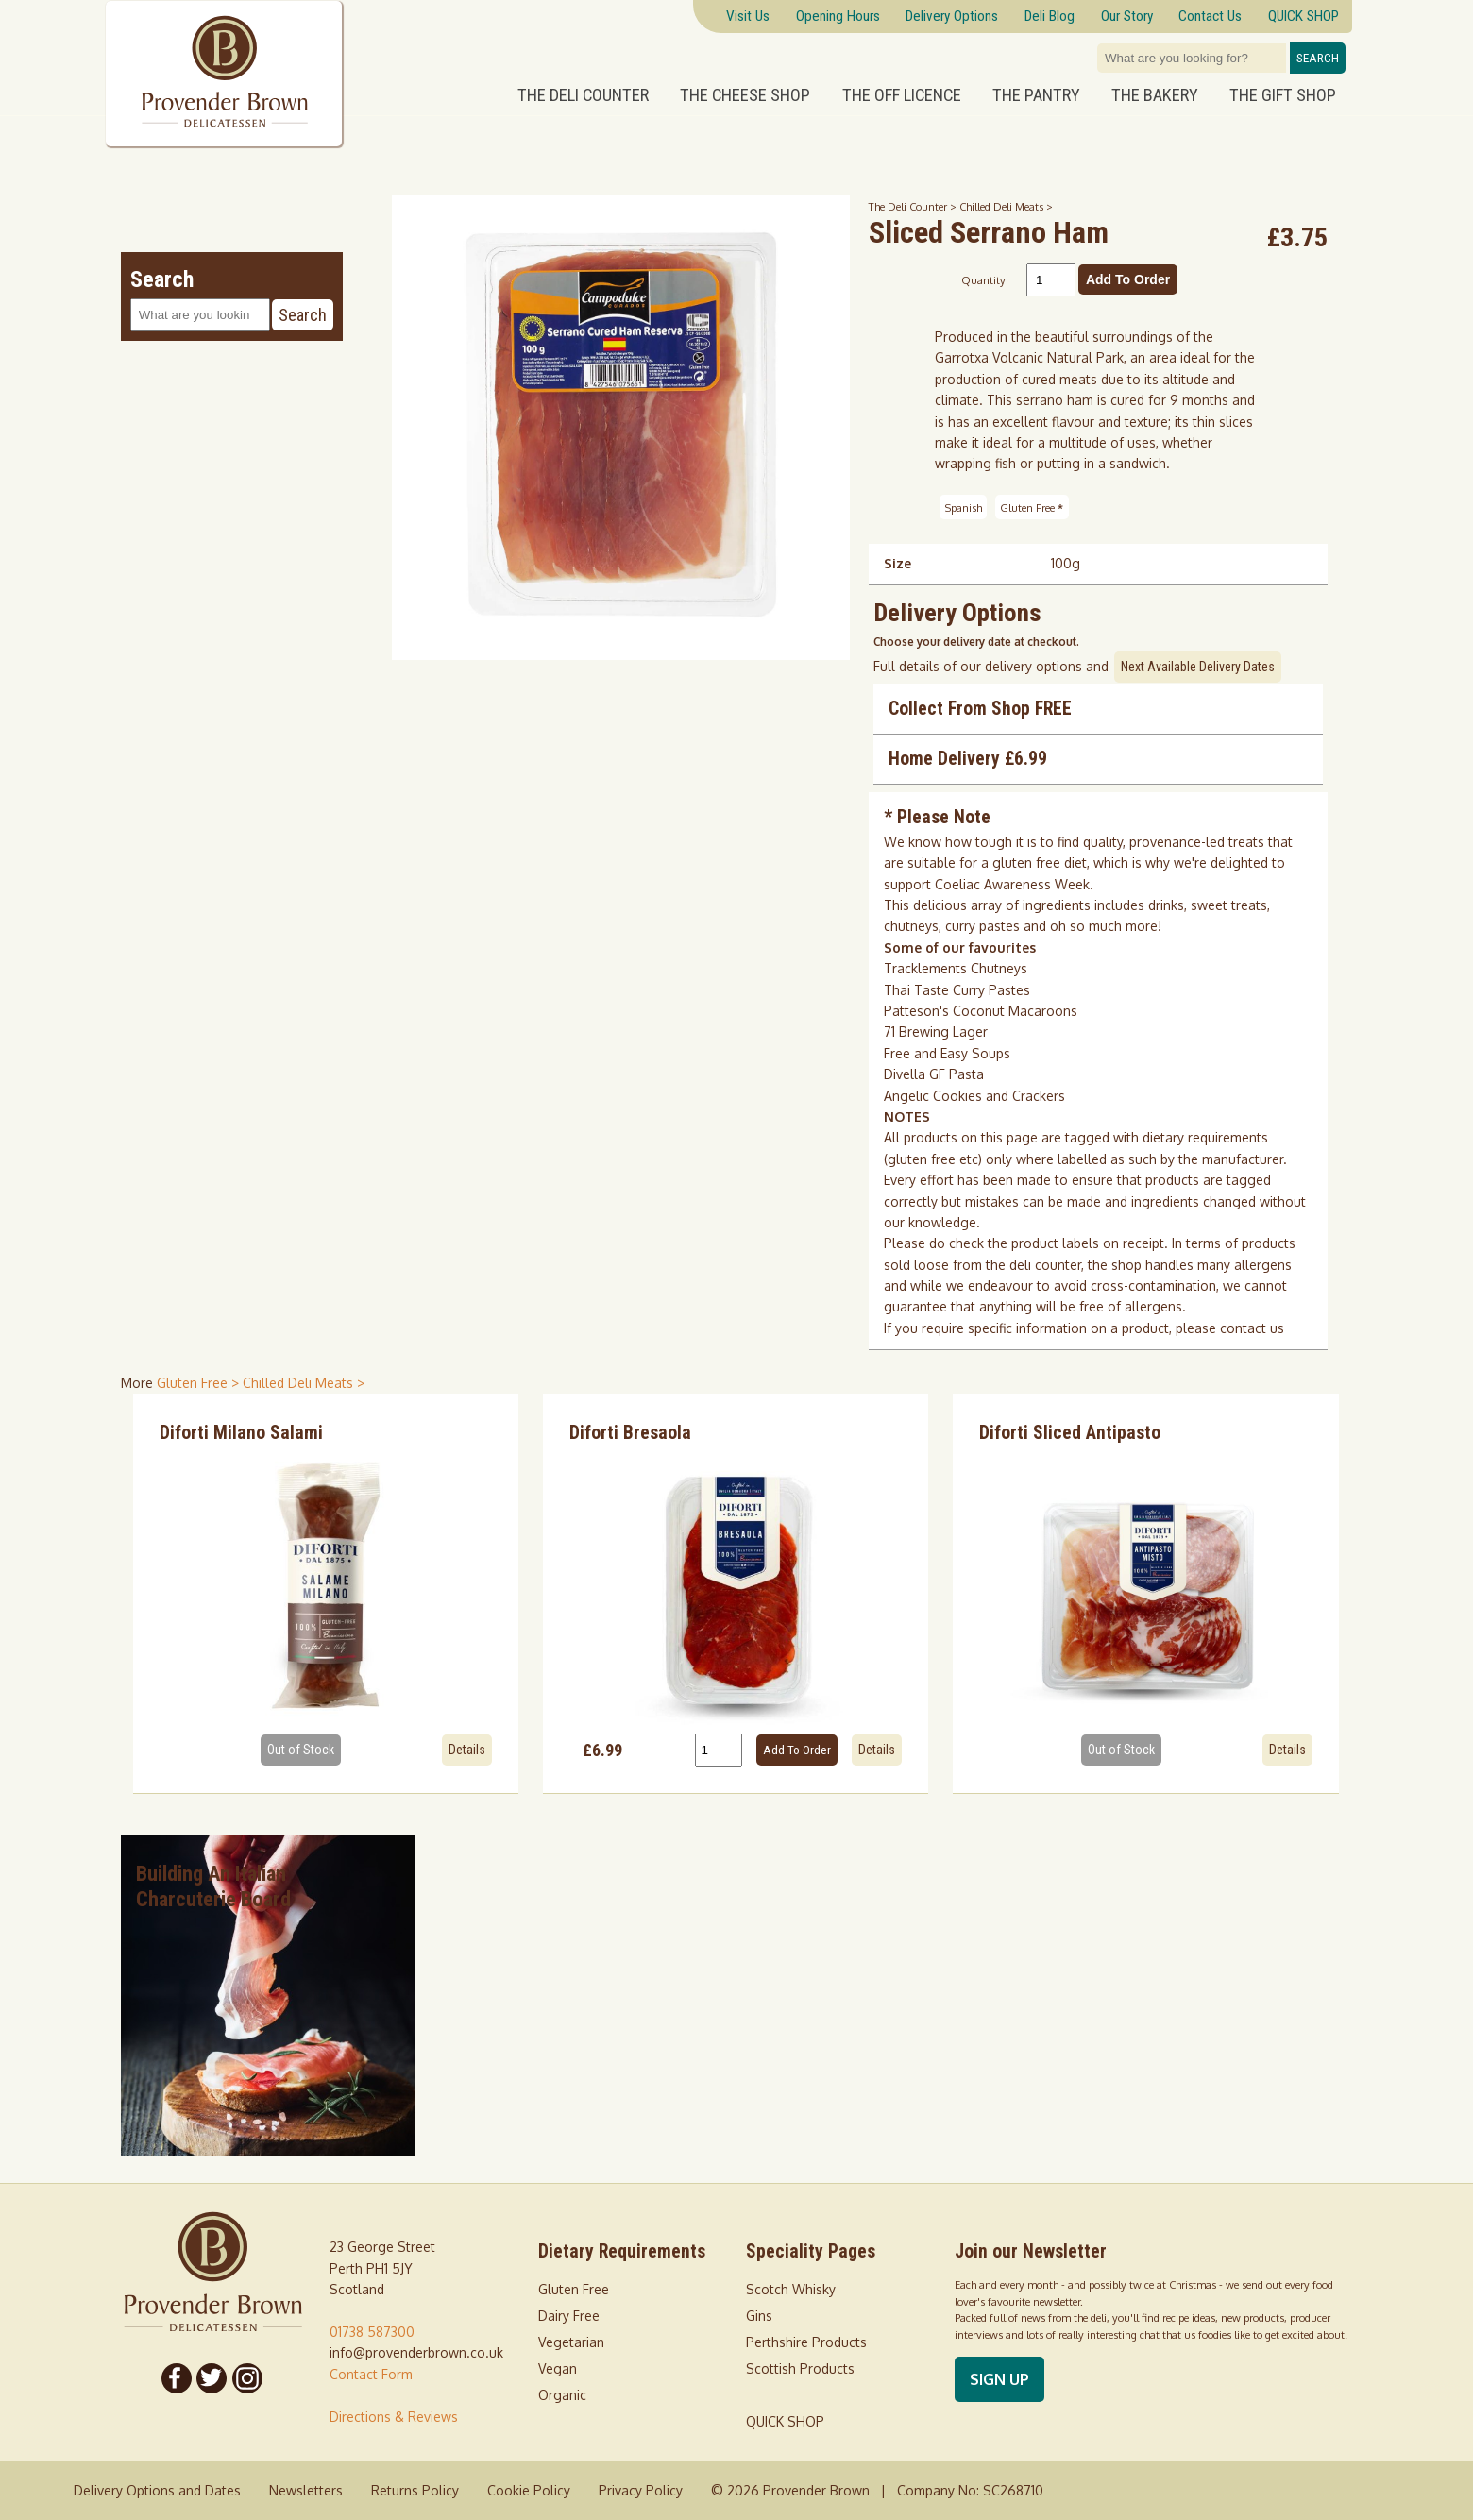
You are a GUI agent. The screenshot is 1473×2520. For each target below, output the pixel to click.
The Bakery (1154, 95)
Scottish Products (800, 2368)
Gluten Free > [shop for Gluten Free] (200, 1383)
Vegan (557, 2368)
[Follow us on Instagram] (247, 2378)
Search (1317, 58)
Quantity (983, 280)
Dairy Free (569, 2316)
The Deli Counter (583, 95)
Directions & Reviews (394, 2417)
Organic (562, 2395)
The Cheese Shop (745, 95)
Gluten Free (1031, 506)
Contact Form (371, 2374)
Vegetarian (571, 2342)
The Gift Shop (1282, 95)
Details (467, 1749)
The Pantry (1036, 95)
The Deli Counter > (914, 206)
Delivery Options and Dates (157, 2490)
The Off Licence (901, 95)
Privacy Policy (641, 2490)
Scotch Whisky (791, 2289)
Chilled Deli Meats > (1006, 206)
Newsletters (306, 2490)
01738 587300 (372, 2332)
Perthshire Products (806, 2342)
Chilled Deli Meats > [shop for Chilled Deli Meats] (303, 1383)
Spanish (963, 506)
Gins (759, 2316)
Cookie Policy (528, 2490)
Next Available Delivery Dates (1198, 666)
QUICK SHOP (785, 2421)
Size (897, 563)
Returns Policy (415, 2490)
